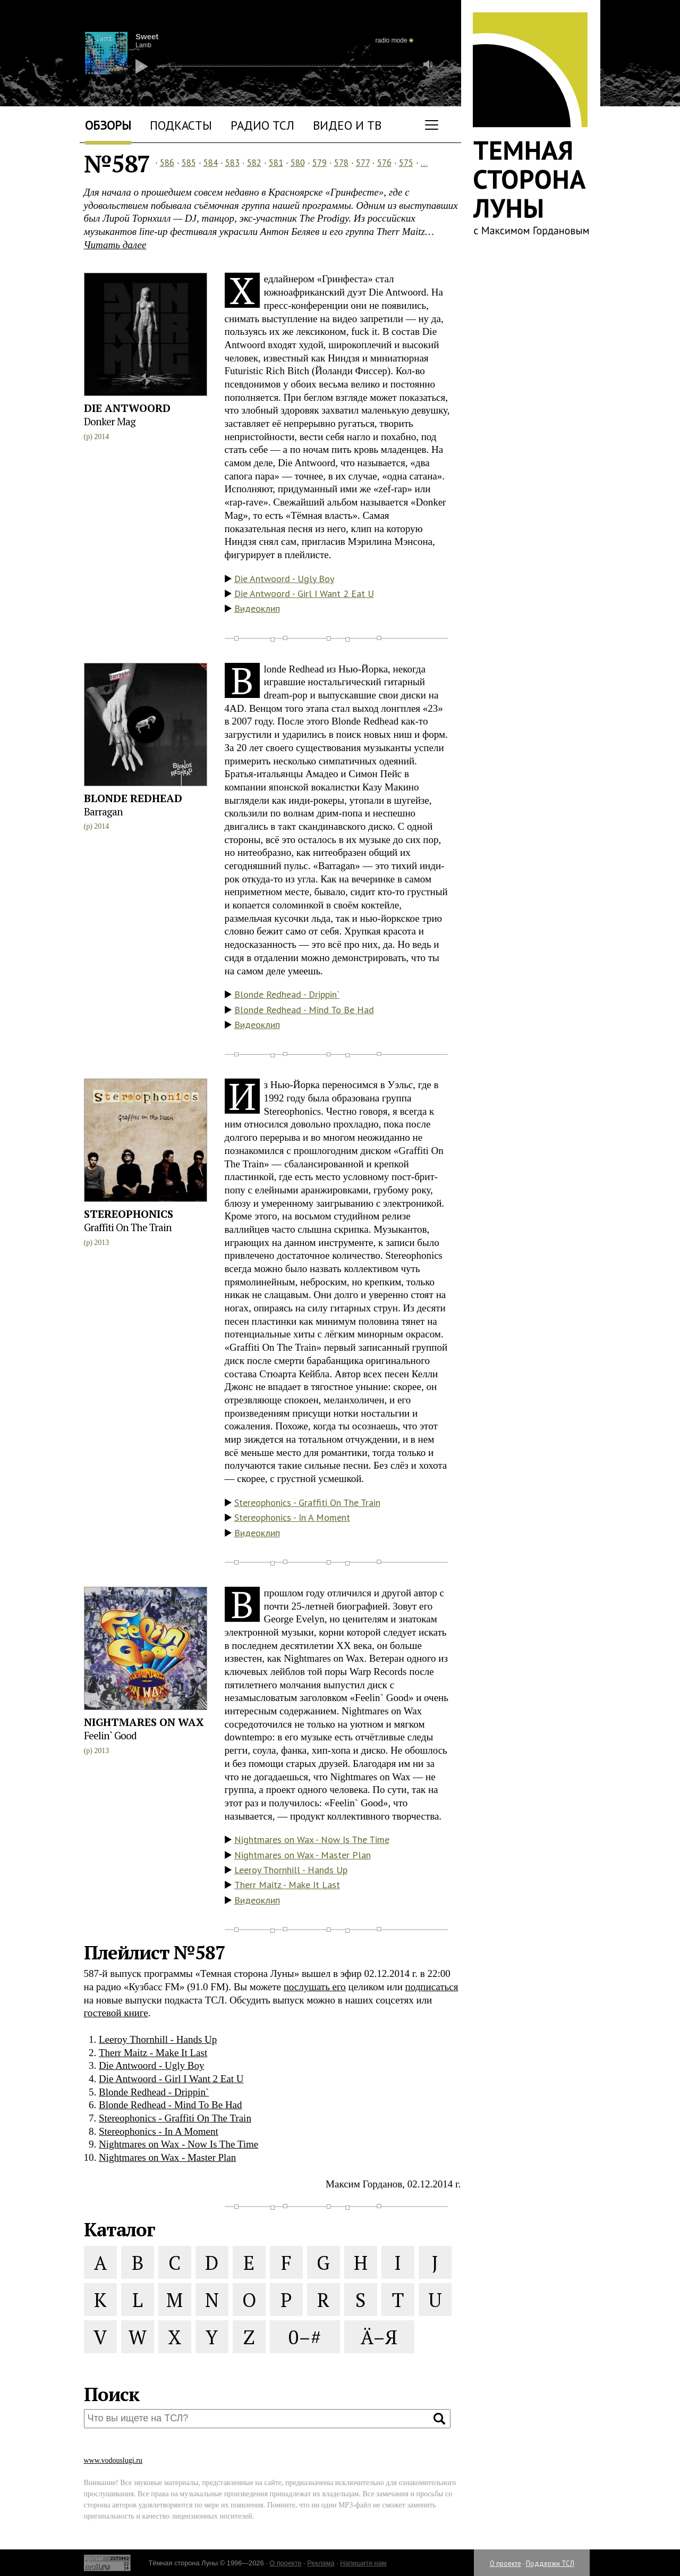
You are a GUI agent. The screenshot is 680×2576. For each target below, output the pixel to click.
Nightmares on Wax (144, 1722)
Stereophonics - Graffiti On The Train (307, 1502)
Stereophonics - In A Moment (292, 1517)
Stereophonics (128, 1214)
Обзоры (108, 125)
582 (254, 163)
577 (363, 163)
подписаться (431, 1986)
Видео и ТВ (347, 125)
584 (210, 163)
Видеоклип (257, 608)
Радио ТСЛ (262, 125)
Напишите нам (363, 2563)
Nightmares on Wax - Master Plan (302, 1855)
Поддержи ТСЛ (550, 2563)
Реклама (320, 2563)
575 (406, 163)
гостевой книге (116, 2012)
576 (384, 163)
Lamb (143, 45)
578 (341, 163)
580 (298, 163)
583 (232, 163)
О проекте (505, 2563)
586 (167, 163)
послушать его (315, 1986)
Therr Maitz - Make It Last (287, 1885)
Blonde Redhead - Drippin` (286, 994)
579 (319, 163)
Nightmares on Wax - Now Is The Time (311, 1839)
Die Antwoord (127, 408)
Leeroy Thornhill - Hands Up (290, 1870)
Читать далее (115, 244)
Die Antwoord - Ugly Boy (284, 579)
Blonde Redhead (133, 798)
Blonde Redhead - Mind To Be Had (304, 1010)
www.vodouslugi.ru (113, 2460)
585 (189, 163)
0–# (304, 2337)
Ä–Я (379, 2337)
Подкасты (181, 125)
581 (276, 163)
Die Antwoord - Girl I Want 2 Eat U (304, 593)
